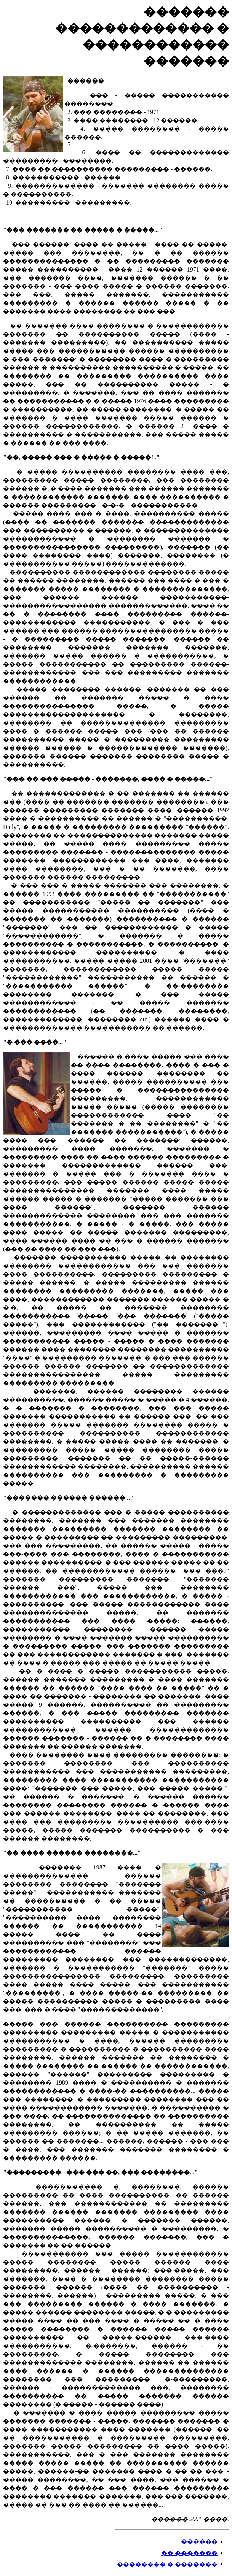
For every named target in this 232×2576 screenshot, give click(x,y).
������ (199, 2541)
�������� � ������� (167, 2564)
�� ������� (189, 2553)
